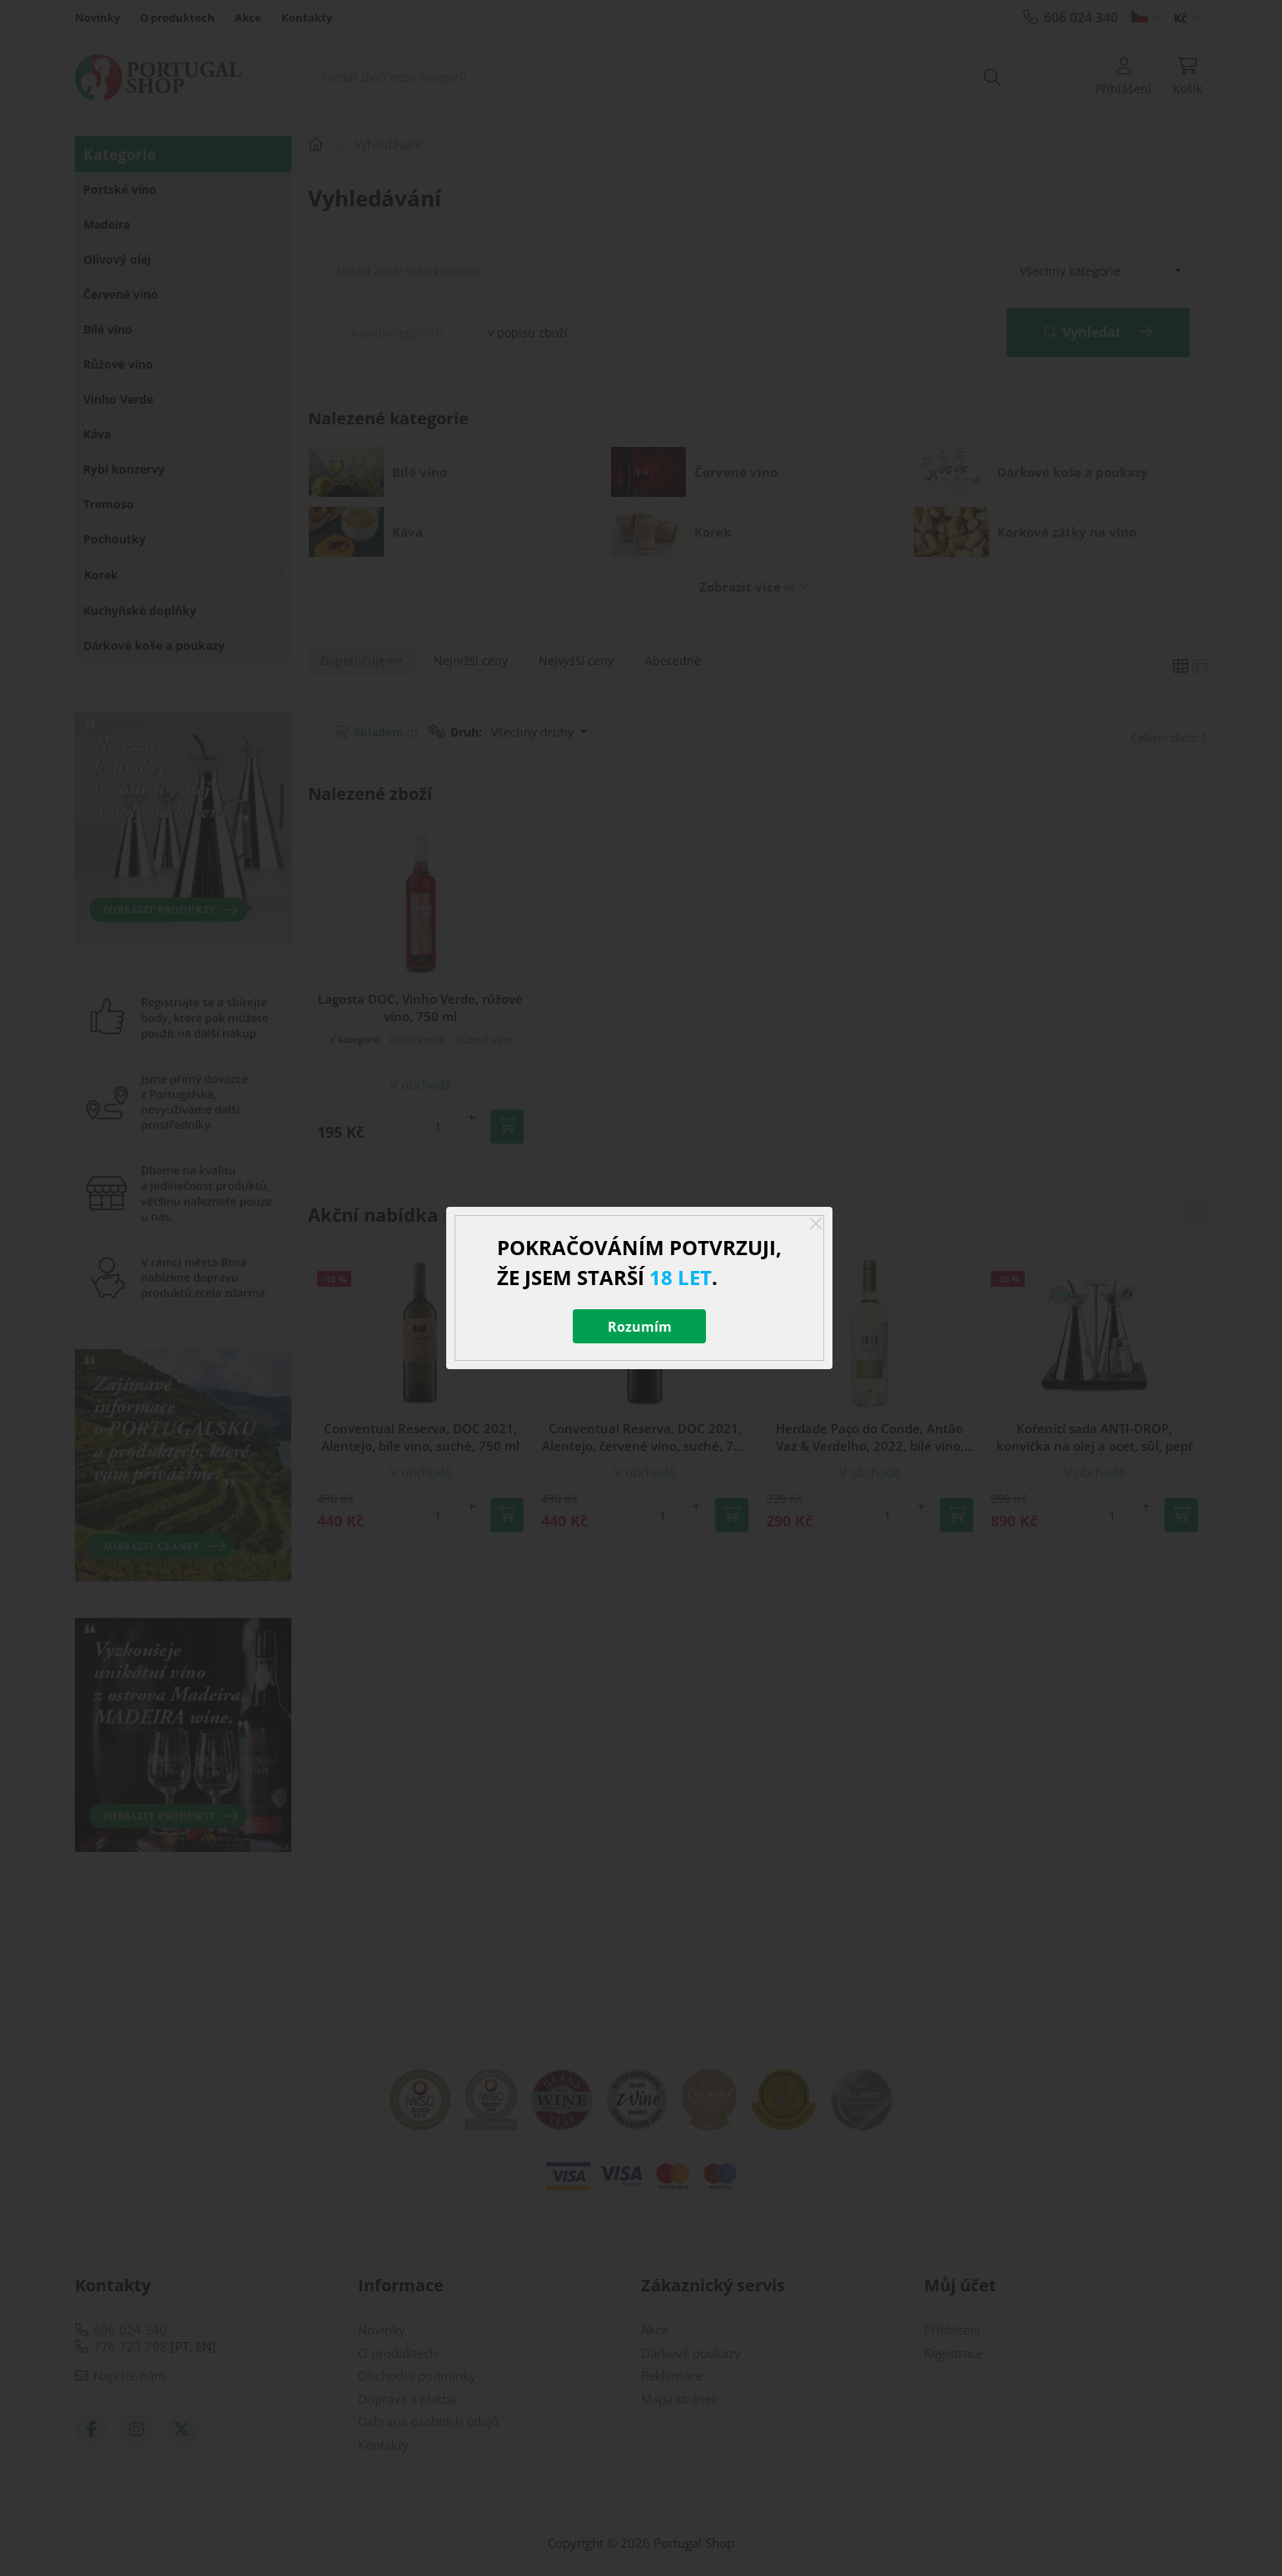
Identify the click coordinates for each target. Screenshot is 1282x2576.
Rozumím (640, 1327)
